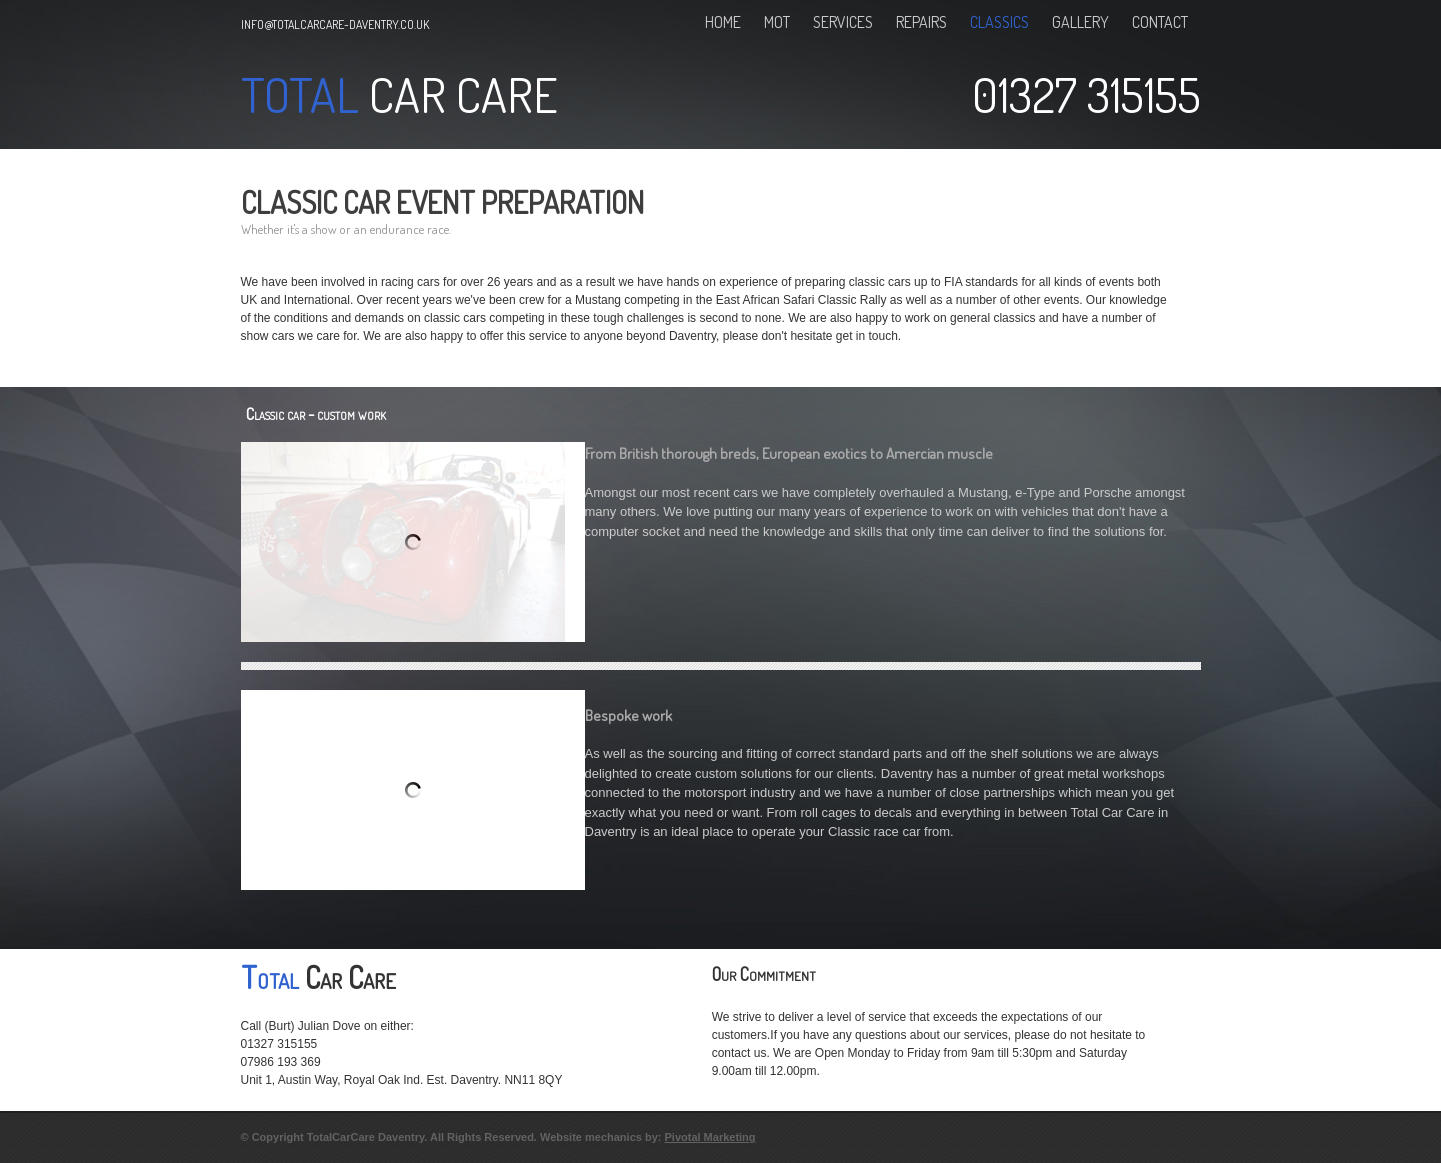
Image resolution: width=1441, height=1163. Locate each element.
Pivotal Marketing (709, 1137)
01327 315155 (1086, 94)
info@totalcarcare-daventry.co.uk (335, 24)
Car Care (458, 94)
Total (300, 94)
